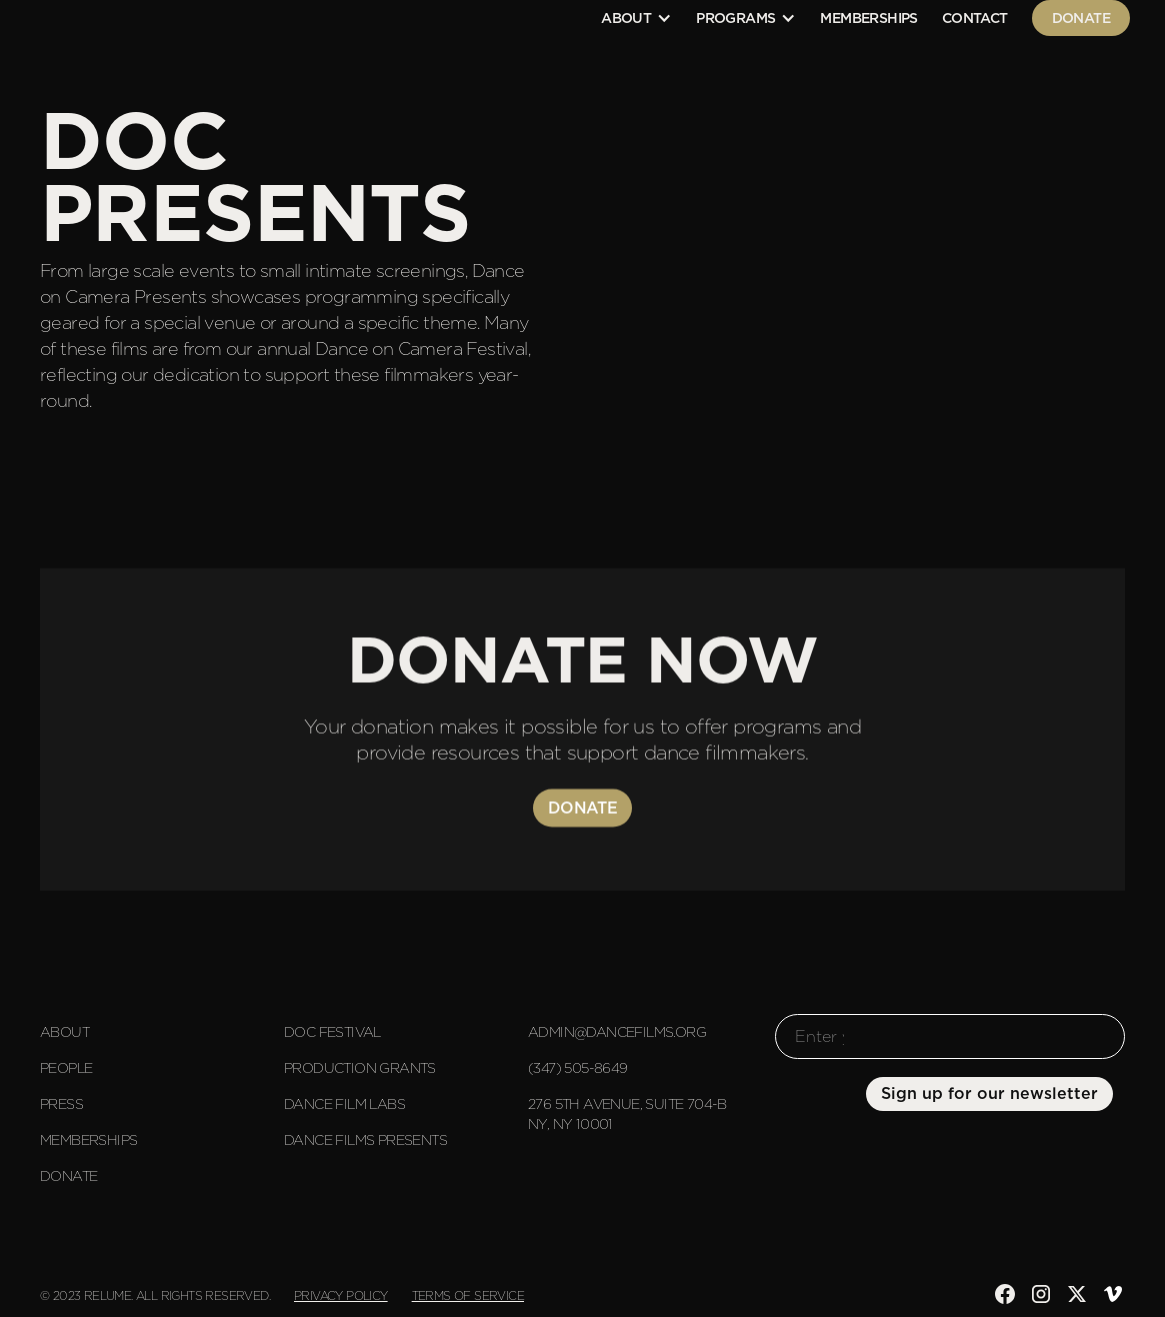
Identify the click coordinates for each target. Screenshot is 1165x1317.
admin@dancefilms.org (617, 1032)
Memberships (868, 18)
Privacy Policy (341, 1295)
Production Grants (360, 1068)
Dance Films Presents (365, 1140)
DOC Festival (332, 1032)
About (64, 1032)
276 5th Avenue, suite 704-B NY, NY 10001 (627, 1114)
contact (975, 18)
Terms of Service (468, 1295)
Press (61, 1104)
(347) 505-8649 (578, 1068)
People (66, 1068)
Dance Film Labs (344, 1104)
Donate (1081, 18)
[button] (636, 18)
